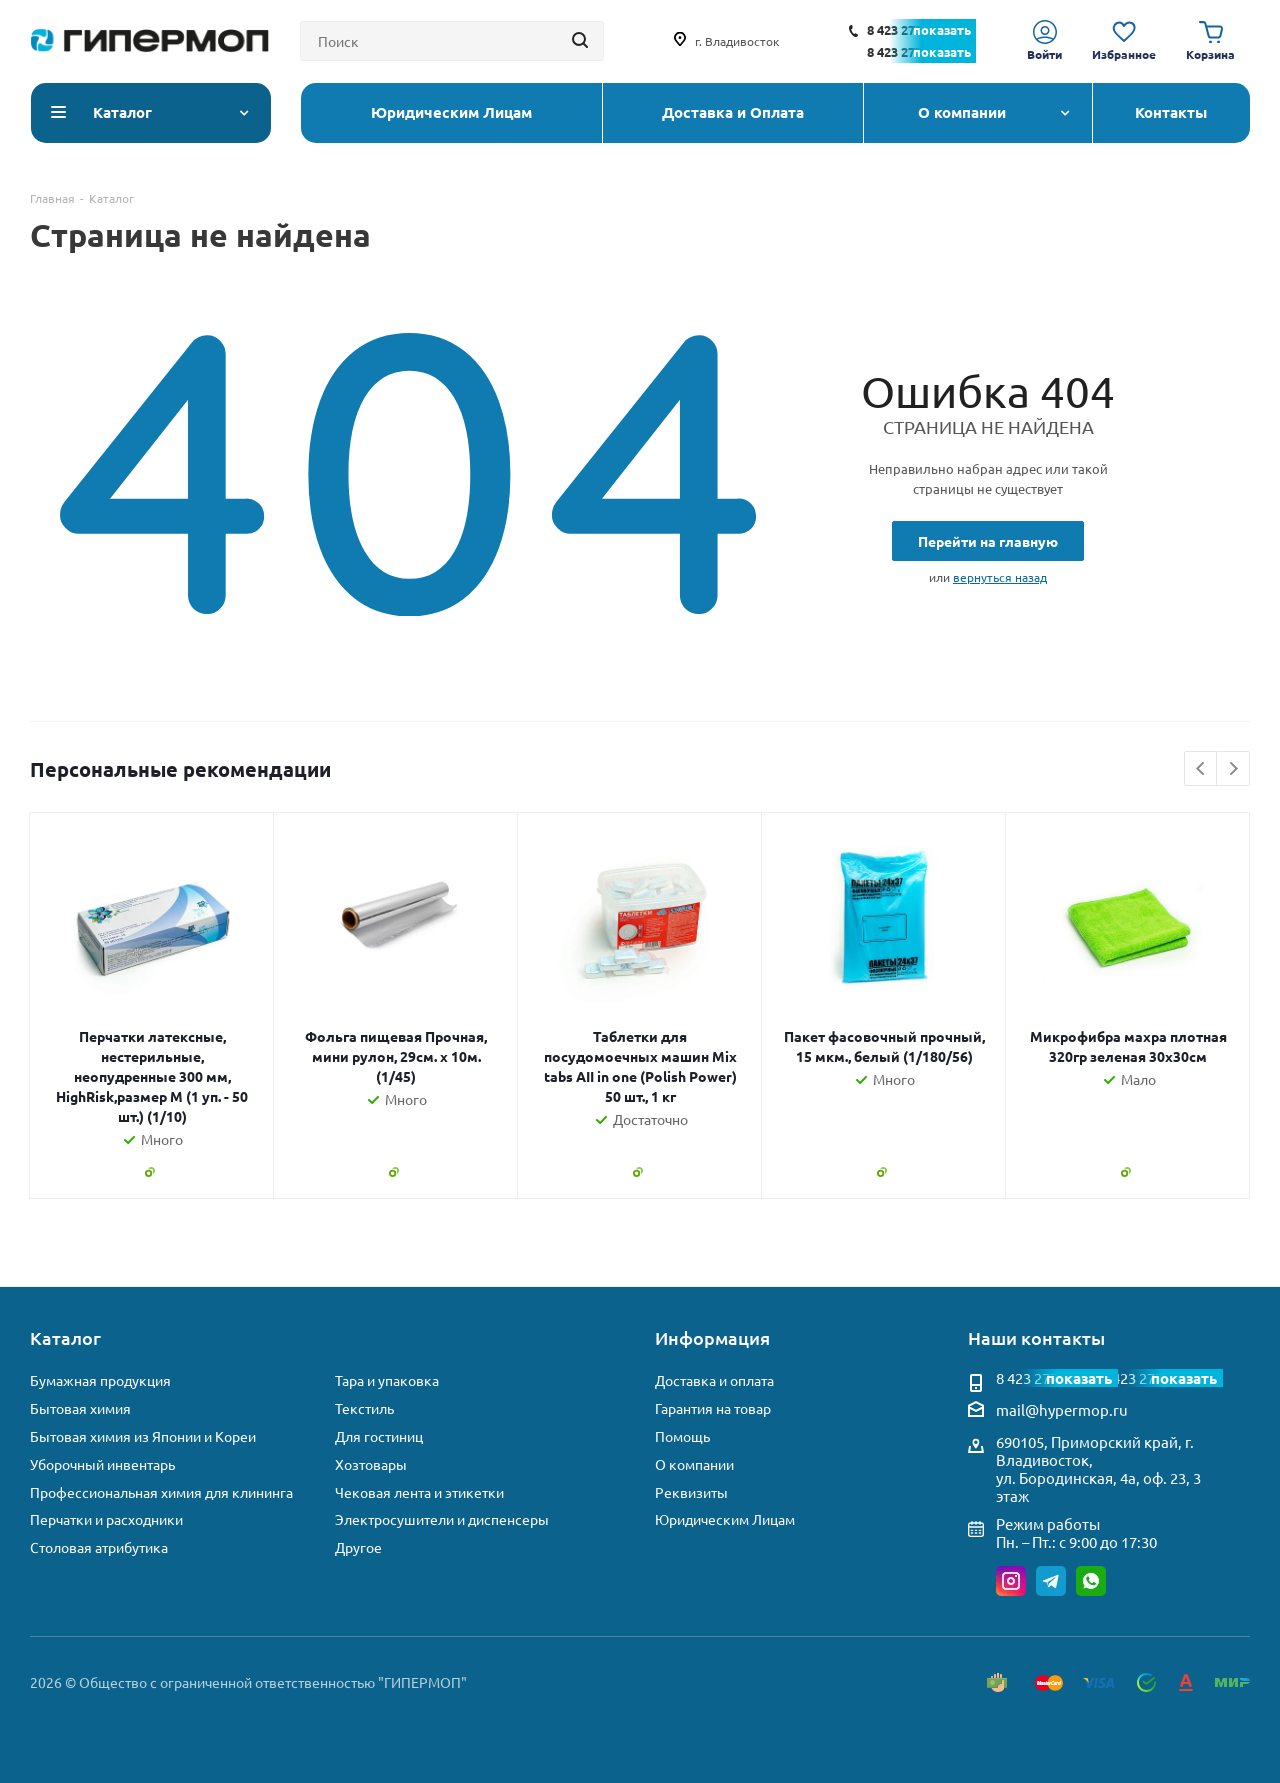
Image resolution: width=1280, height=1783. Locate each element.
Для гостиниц (379, 1436)
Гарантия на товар (713, 1408)
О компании (694, 1464)
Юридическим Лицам (725, 1519)
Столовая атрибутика (99, 1547)
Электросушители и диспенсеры (442, 1519)
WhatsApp (1091, 1581)
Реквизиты (691, 1492)
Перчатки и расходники (106, 1519)
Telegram (1051, 1581)
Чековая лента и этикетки (419, 1492)
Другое (358, 1547)
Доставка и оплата (714, 1380)
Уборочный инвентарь (102, 1464)
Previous (1201, 769)
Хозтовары (371, 1464)
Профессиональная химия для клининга (161, 1492)
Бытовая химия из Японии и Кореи (143, 1436)
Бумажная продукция (100, 1380)
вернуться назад (1000, 577)
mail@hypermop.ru (1062, 1409)
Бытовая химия (80, 1408)
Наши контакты (1036, 1337)
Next (1233, 769)
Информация (712, 1337)
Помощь (682, 1436)
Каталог (65, 1337)
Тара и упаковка (387, 1380)
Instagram (1011, 1581)
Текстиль (364, 1408)
